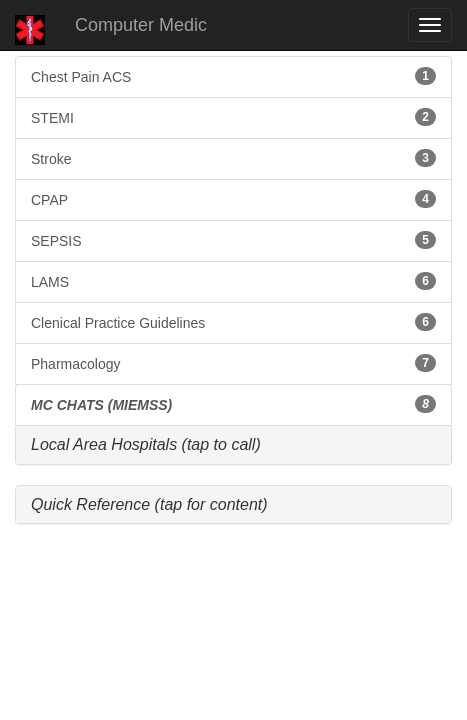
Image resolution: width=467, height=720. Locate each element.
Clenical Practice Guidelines (233, 322)
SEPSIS (233, 240)
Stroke (233, 158)
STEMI (233, 117)
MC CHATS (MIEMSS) (233, 404)
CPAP (233, 199)
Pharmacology (233, 363)
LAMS (233, 281)
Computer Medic (141, 25)
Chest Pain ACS (233, 76)
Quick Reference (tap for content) (149, 504)
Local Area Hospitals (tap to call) (146, 444)
